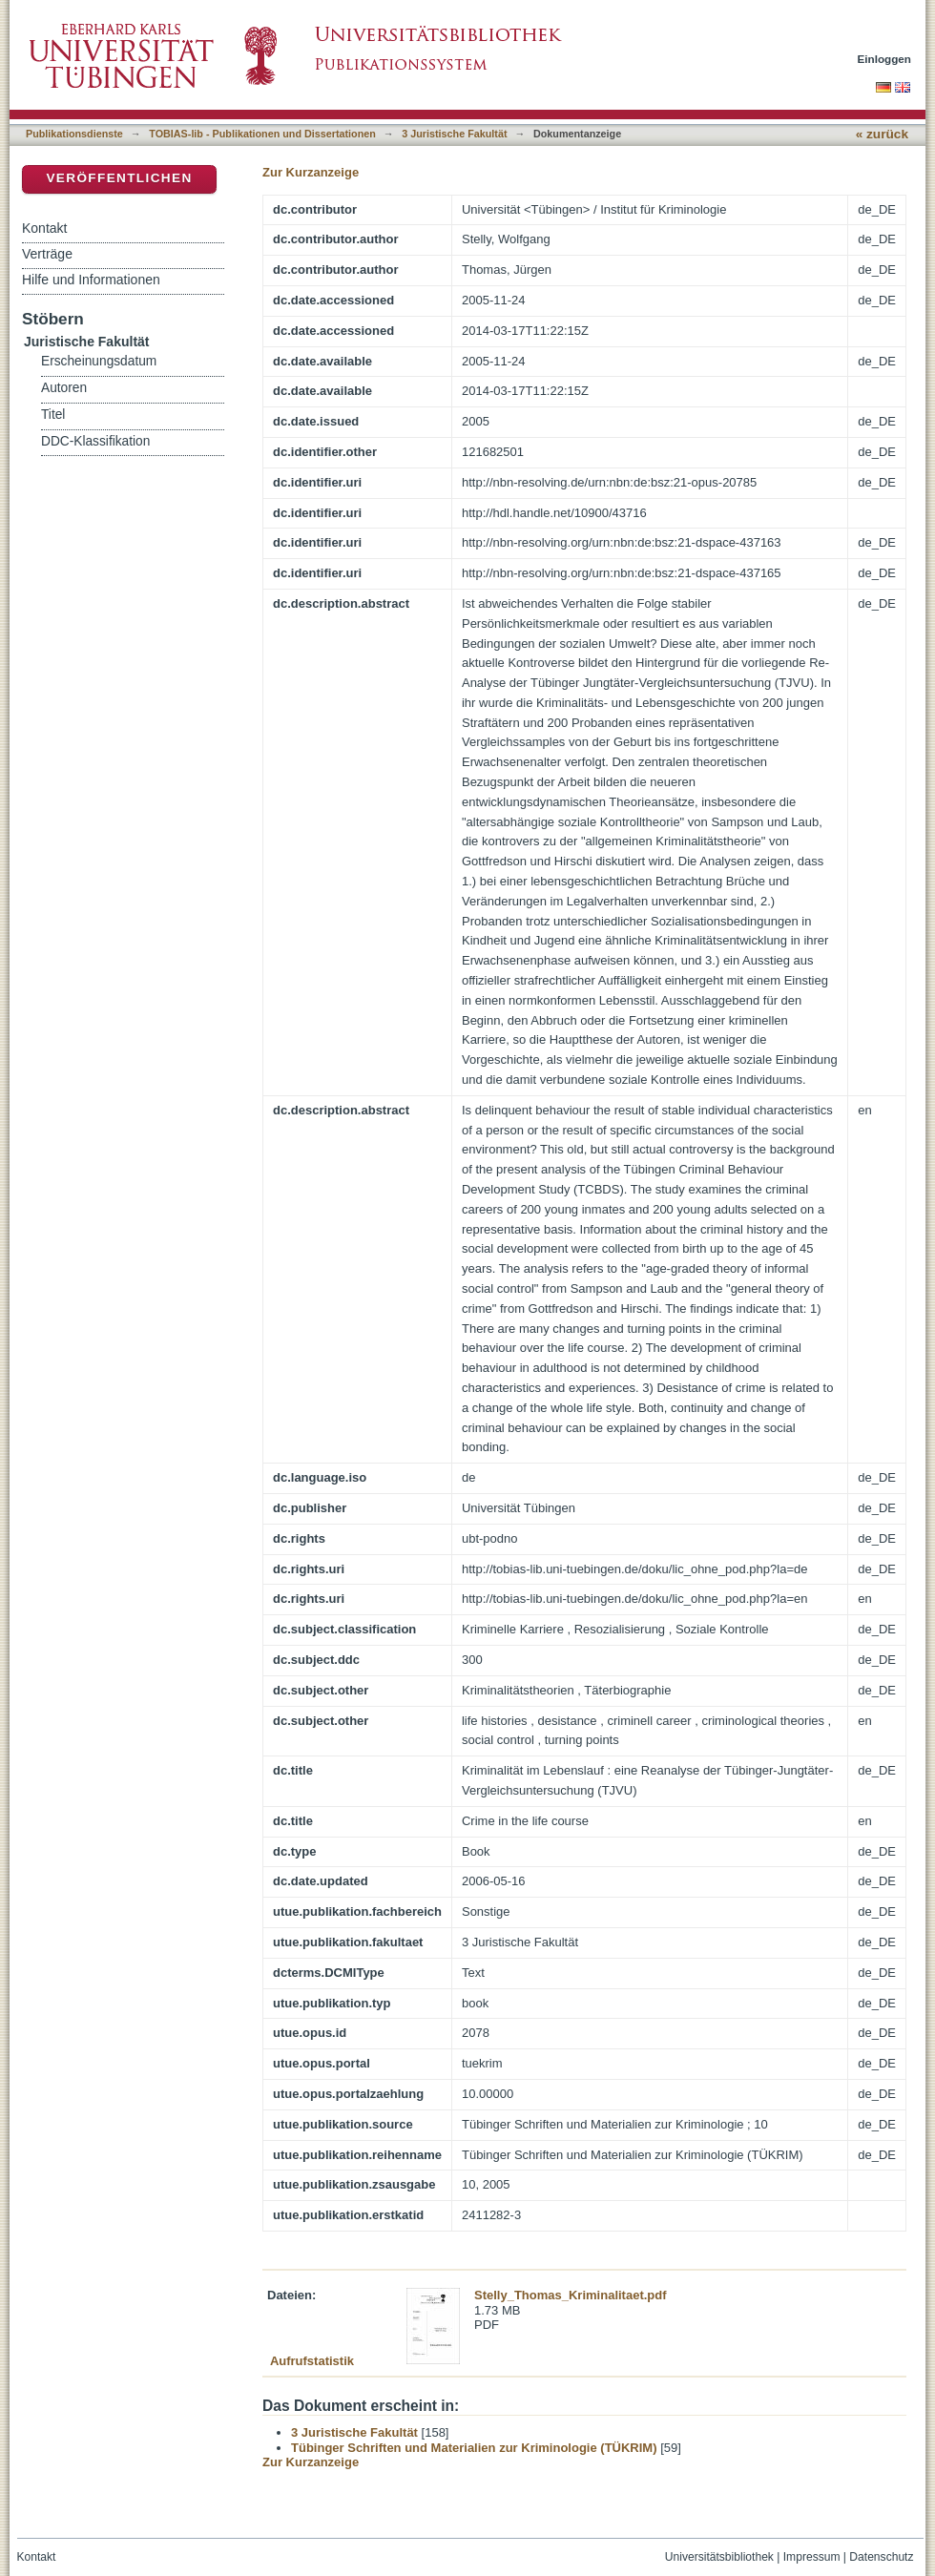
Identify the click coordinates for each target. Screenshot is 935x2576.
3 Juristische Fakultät (454, 133)
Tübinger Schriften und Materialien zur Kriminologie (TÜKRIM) (474, 2448)
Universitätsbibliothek (719, 2557)
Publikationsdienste (74, 133)
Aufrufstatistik (312, 2361)
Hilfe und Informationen (91, 279)
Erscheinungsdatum (98, 361)
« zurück (882, 134)
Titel (53, 414)
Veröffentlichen (119, 178)
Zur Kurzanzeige (310, 172)
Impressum (812, 2557)
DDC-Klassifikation (95, 441)
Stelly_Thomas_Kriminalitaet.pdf (570, 2295)
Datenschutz (881, 2557)
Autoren (64, 388)
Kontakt (44, 228)
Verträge (47, 253)
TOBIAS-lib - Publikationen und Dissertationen (262, 133)
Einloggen (885, 58)
